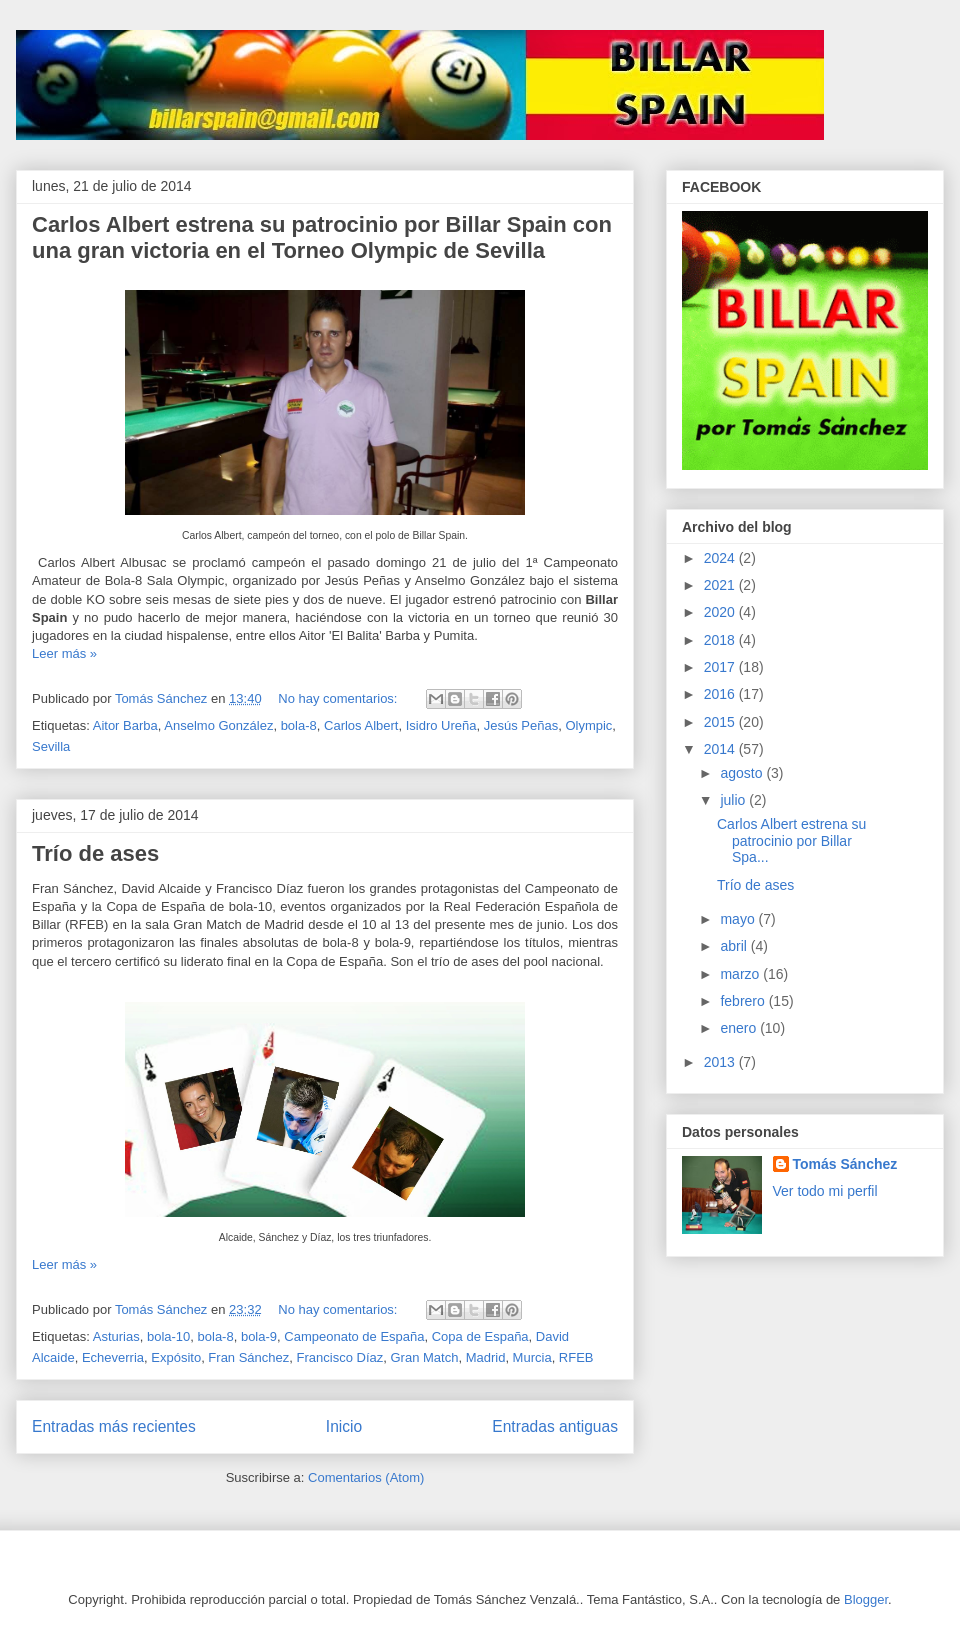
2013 (721, 1062)
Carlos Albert (361, 725)
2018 (721, 640)
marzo (741, 974)
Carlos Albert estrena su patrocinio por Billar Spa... (791, 841)
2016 (721, 694)
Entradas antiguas (555, 1426)
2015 (721, 722)
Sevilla (51, 746)
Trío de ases (95, 853)
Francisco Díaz (340, 1357)
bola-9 (259, 1336)
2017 (721, 667)
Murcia (532, 1357)
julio (734, 800)
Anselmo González (218, 725)
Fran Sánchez (248, 1357)
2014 (721, 749)
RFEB (576, 1357)
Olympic (588, 725)
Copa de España (480, 1336)
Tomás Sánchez (845, 1164)
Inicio (344, 1426)
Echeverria (113, 1357)
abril (735, 946)
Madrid (486, 1357)
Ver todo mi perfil (825, 1191)
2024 (721, 558)
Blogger (866, 1599)
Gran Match (424, 1357)
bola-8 (299, 725)
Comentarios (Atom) (366, 1477)
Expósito (176, 1357)
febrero (744, 1001)
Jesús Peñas (521, 725)
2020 (721, 612)
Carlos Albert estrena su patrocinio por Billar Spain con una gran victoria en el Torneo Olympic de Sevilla (322, 237)
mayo (739, 919)
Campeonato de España (354, 1336)
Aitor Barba (125, 725)
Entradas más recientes (114, 1426)
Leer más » (64, 653)
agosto (743, 773)
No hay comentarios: (339, 698)
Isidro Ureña (441, 725)
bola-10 (168, 1336)
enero (740, 1028)
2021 (721, 585)
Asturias (116, 1336)
